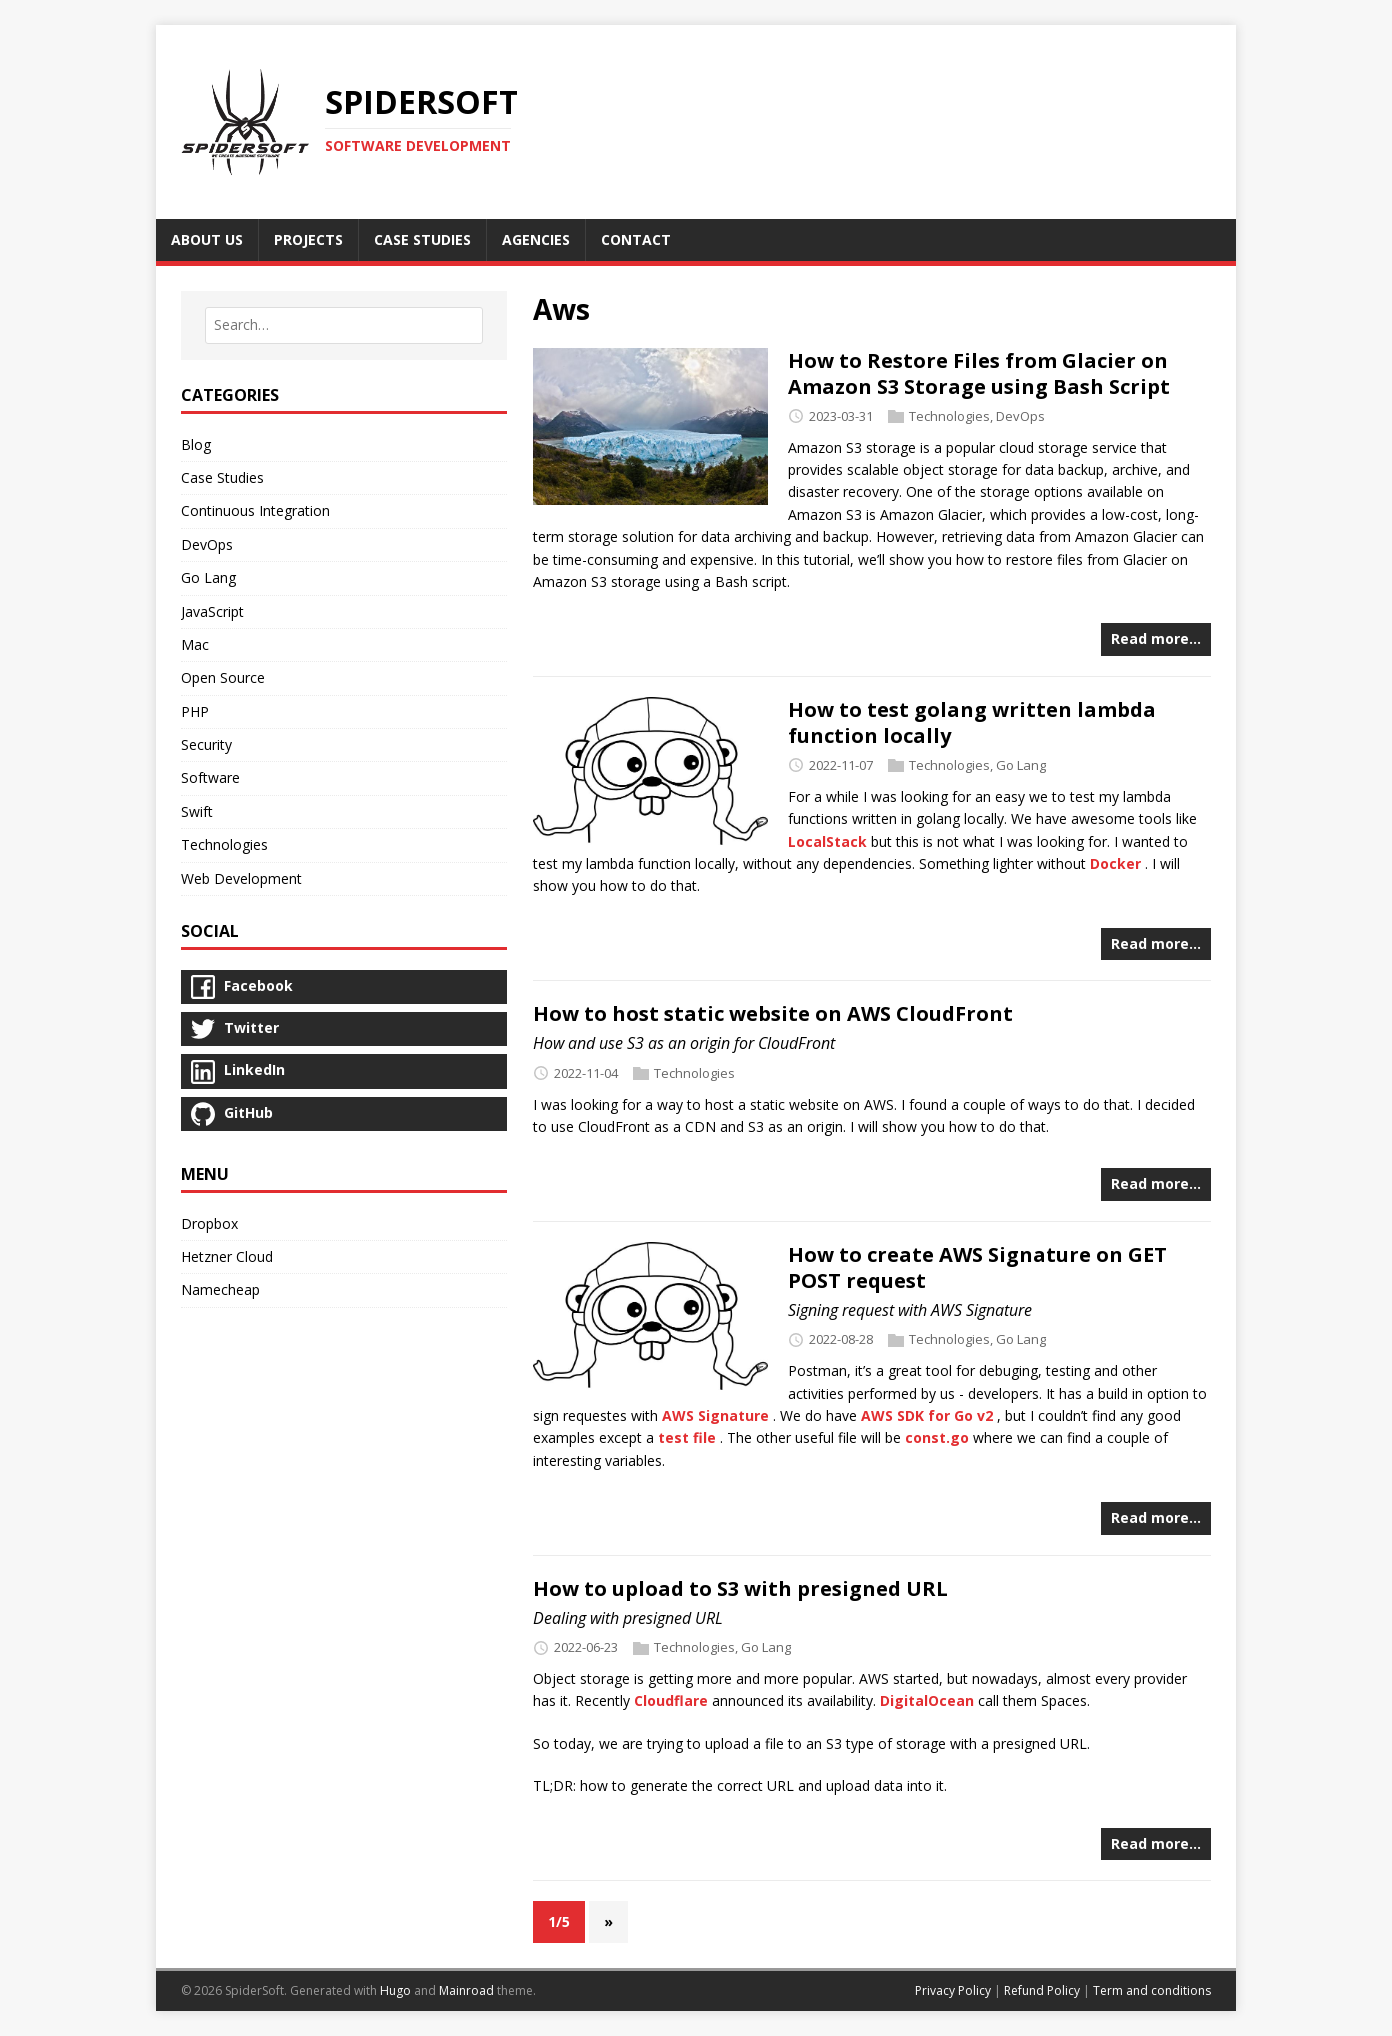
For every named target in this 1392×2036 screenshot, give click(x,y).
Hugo (395, 1990)
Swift (197, 811)
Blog (196, 444)
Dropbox (209, 1223)
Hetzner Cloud (227, 1256)
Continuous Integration (255, 510)
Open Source (223, 677)
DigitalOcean (927, 1700)
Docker (1115, 863)
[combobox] (344, 325)
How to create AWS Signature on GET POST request (977, 1267)
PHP (195, 711)
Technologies (949, 416)
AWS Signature (715, 1415)
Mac (195, 644)
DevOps (1020, 416)
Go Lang (1021, 765)
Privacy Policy (953, 1990)
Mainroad (466, 1990)
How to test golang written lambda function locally (972, 722)
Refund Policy (1042, 1990)
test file (687, 1437)
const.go (937, 1437)
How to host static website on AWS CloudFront (773, 1013)
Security (206, 744)
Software (210, 777)
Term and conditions (1152, 1990)
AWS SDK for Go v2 (927, 1415)
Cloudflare (671, 1700)
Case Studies (222, 477)
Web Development (241, 878)
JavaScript (212, 611)
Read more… (1156, 638)
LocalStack (827, 841)
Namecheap (220, 1289)
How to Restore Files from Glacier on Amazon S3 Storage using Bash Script (979, 373)
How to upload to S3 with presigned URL (740, 1588)
